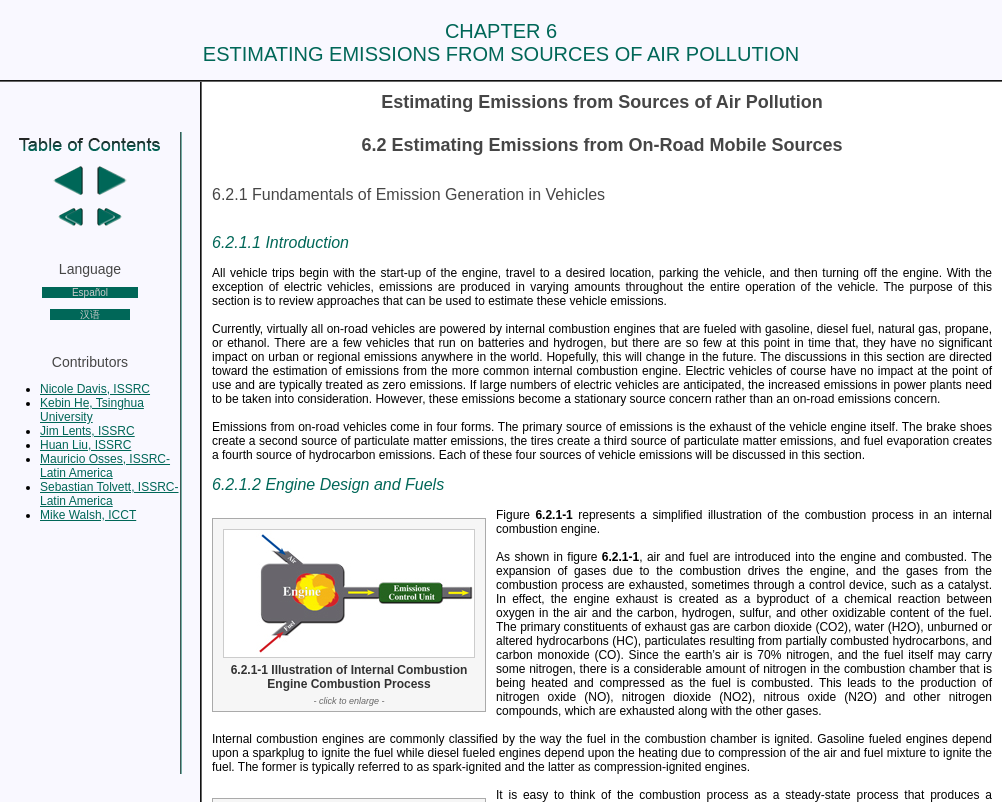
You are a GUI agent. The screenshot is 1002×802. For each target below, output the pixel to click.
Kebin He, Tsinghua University (92, 410)
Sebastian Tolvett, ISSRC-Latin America (109, 494)
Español (90, 292)
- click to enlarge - (348, 701)
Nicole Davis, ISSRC (95, 389)
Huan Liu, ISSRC (85, 445)
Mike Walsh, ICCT (88, 515)
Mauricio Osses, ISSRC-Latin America (105, 466)
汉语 (90, 314)
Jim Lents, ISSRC (87, 431)
